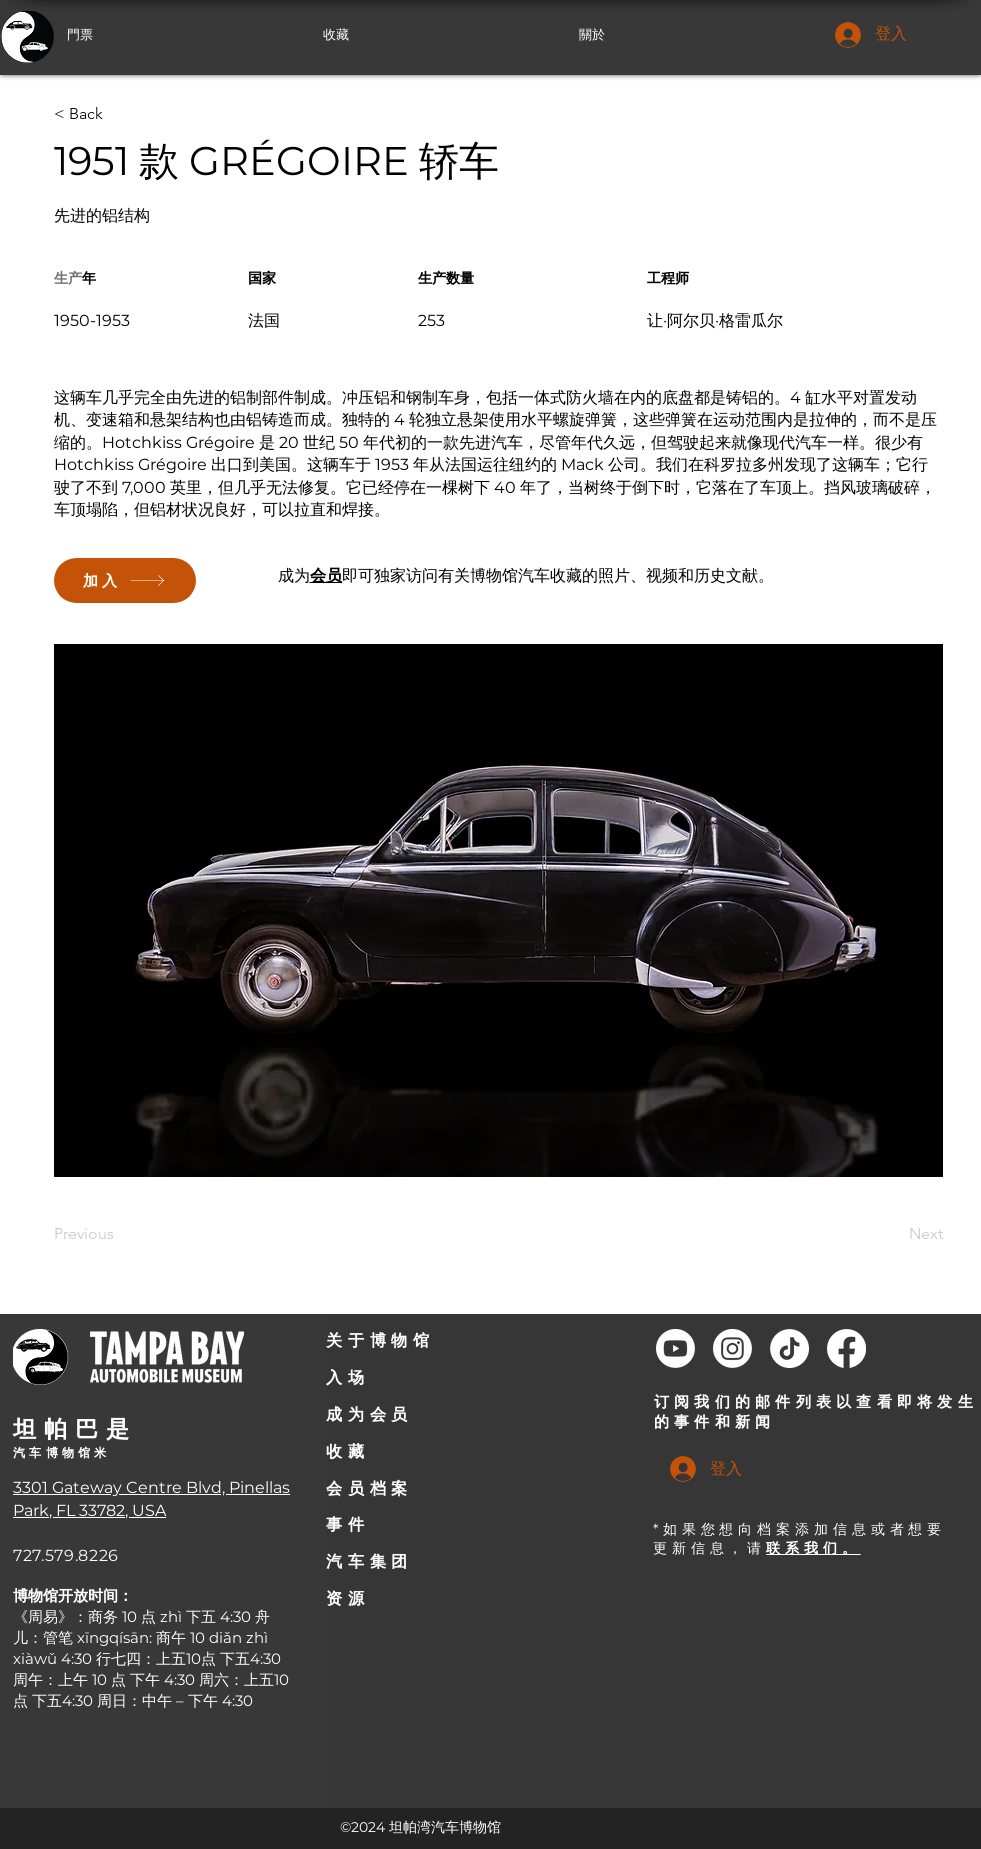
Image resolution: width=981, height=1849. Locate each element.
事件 (347, 1524)
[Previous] (119, 1234)
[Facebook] (846, 1348)
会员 (326, 575)
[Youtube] (675, 1348)
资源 (347, 1598)
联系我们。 (813, 1548)
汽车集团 (369, 1561)
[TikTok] (789, 1348)
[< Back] (119, 114)
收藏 (347, 1451)
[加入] (125, 580)
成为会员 (369, 1414)
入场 (347, 1377)
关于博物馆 (380, 1340)
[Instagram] (732, 1348)
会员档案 (369, 1488)
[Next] (893, 1234)
